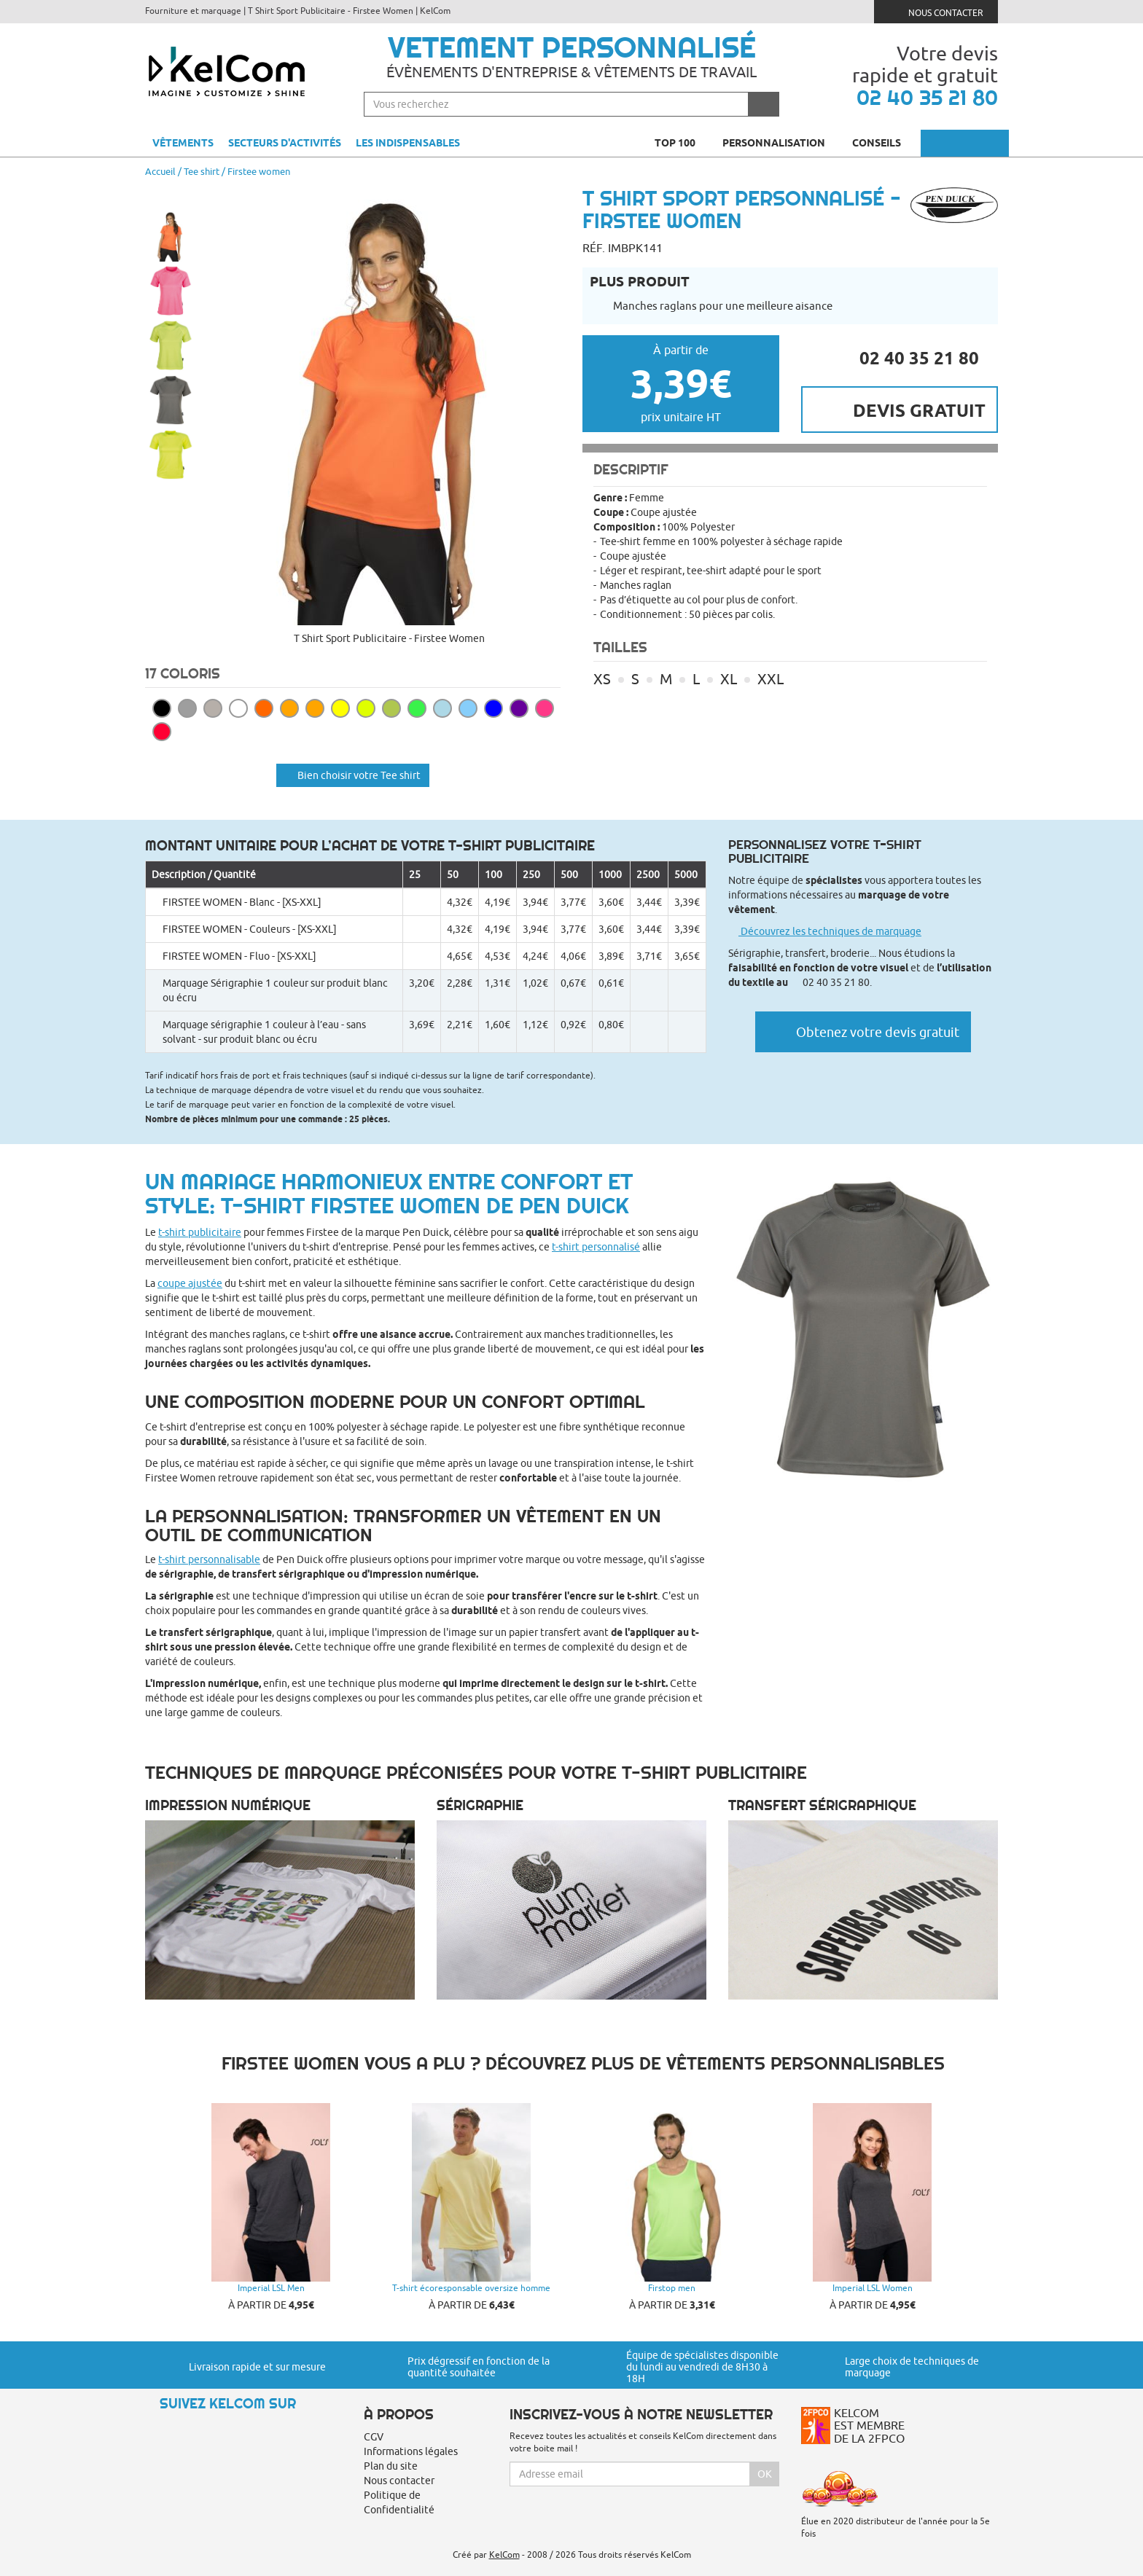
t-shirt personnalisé (596, 1247)
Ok (764, 2474)
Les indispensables (408, 143)
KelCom (504, 2554)
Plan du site (391, 2466)
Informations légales (411, 2451)
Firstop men (671, 2287)
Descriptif (630, 469)
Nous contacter (936, 11)
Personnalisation (780, 143)
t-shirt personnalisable (209, 1559)
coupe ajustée (189, 1283)
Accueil (160, 171)
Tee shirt (201, 171)
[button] (170, 195)
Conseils (882, 143)
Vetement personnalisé (572, 47)
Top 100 (681, 143)
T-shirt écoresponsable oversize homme (471, 2287)
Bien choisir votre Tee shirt (353, 775)
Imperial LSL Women (872, 2287)
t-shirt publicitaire (199, 1232)
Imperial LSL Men (271, 2287)
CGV (373, 2437)
